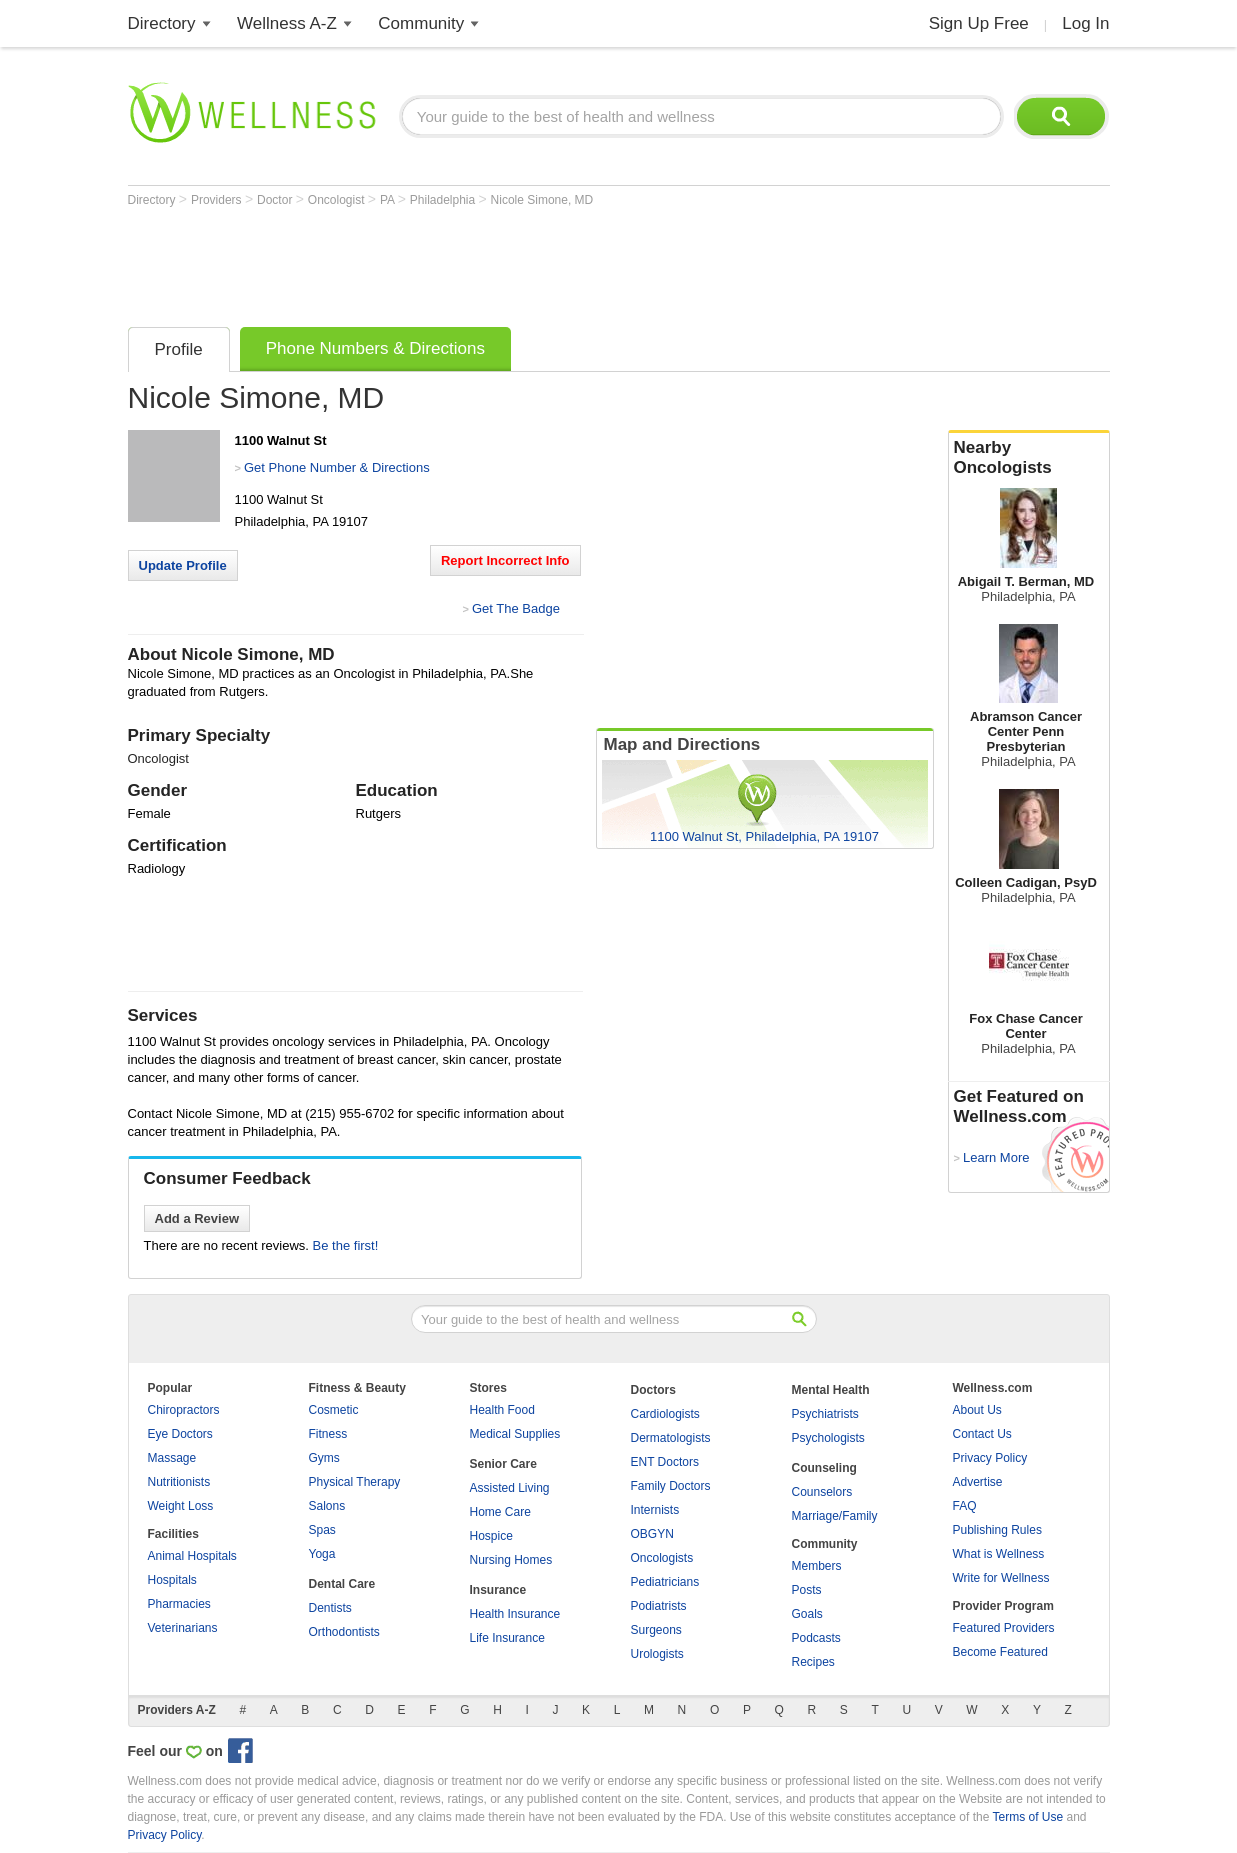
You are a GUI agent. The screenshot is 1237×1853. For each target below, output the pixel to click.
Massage (172, 1458)
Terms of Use (1027, 1817)
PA (389, 200)
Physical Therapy (355, 1482)
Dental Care (342, 1584)
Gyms (324, 1458)
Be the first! (346, 1245)
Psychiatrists (825, 1414)
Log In (1085, 23)
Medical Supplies (515, 1434)
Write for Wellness (1001, 1578)
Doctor (276, 200)
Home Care (500, 1512)
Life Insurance (507, 1638)
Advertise (978, 1482)
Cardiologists (665, 1414)
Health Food (502, 1410)
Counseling (824, 1468)
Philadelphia (444, 200)
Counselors (822, 1492)
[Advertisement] (492, 262)
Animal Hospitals (192, 1556)
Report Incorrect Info (505, 560)
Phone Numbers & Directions (375, 348)
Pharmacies (179, 1604)
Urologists (657, 1654)
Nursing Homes (511, 1560)
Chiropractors (184, 1410)
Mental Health (831, 1390)
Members (817, 1566)
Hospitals (172, 1580)
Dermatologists (671, 1438)
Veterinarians (183, 1628)
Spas (322, 1530)
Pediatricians (665, 1582)
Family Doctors (671, 1486)
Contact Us (982, 1434)
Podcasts (816, 1638)
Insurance (498, 1590)
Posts (807, 1590)
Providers (218, 200)
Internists (655, 1510)
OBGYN (652, 1534)
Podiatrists (659, 1606)
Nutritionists (179, 1482)
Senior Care (503, 1464)
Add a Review (197, 1218)
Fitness (328, 1434)
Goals (807, 1614)
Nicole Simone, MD (542, 200)
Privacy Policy (990, 1458)
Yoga (322, 1554)
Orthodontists (344, 1632)
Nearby (1029, 458)
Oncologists (662, 1558)
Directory (162, 23)
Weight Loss (181, 1506)
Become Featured (1000, 1652)
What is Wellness (999, 1554)
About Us (977, 1410)
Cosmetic (334, 1410)
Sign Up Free (979, 23)
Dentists (330, 1608)
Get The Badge (516, 608)
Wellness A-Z (287, 23)
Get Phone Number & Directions (337, 467)
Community (421, 23)
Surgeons (656, 1630)
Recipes (813, 1662)
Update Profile (183, 565)
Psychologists (828, 1438)
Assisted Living (510, 1488)
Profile (179, 349)
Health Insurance (515, 1614)
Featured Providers (1004, 1628)
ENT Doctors (665, 1462)
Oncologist (338, 200)
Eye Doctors (180, 1434)
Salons (327, 1506)
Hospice (491, 1536)
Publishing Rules (997, 1530)
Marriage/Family (835, 1516)
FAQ (965, 1506)
